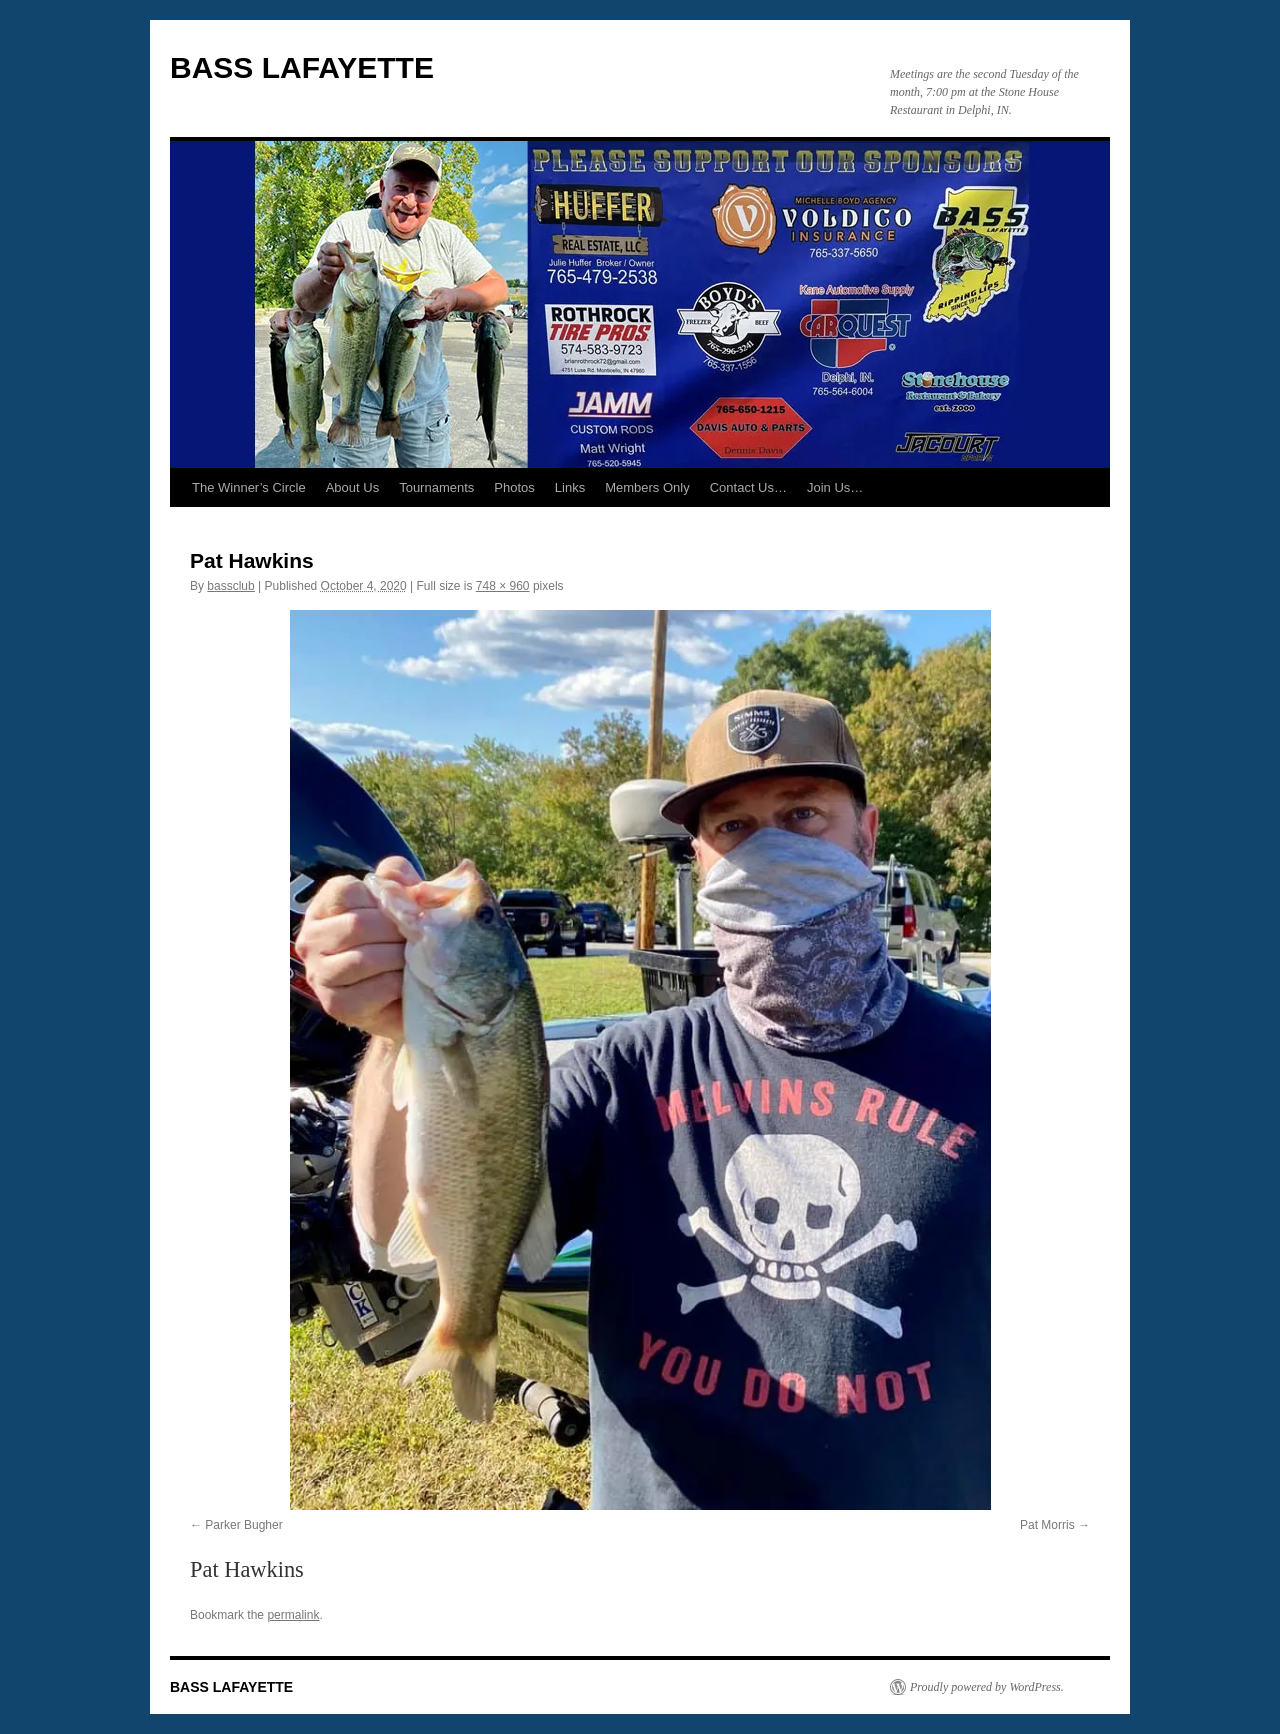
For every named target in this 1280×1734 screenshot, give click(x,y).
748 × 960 (503, 586)
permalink (293, 1615)
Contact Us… (748, 487)
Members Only (647, 487)
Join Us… (835, 487)
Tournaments (436, 487)
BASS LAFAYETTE (302, 67)
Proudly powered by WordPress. (987, 1687)
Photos (514, 487)
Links (570, 487)
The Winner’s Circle (249, 487)
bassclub (230, 586)
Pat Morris (1047, 1525)
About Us (352, 487)
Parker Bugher (243, 1525)
